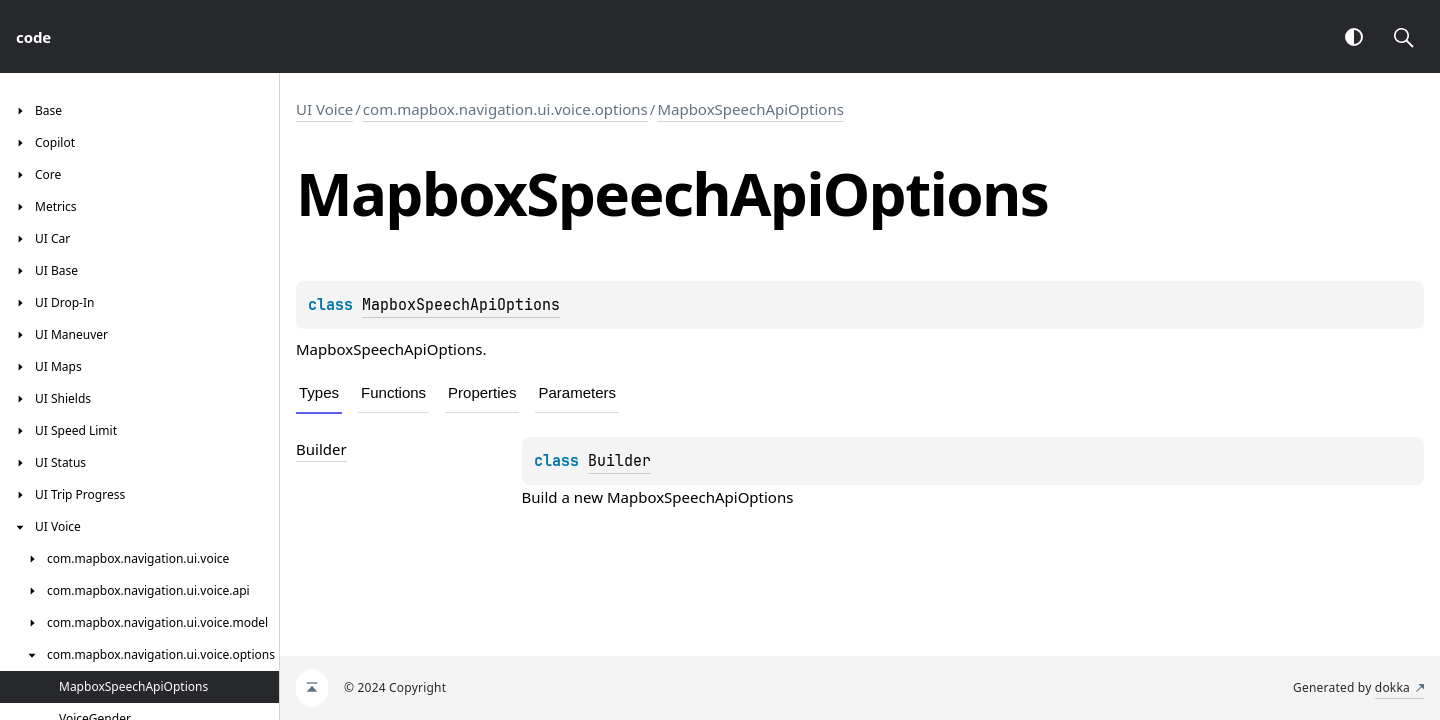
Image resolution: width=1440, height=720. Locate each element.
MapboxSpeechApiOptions (750, 109)
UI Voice (324, 109)
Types (319, 392)
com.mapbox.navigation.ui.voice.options (505, 109)
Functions (393, 392)
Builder (619, 461)
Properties (482, 392)
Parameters (577, 392)
